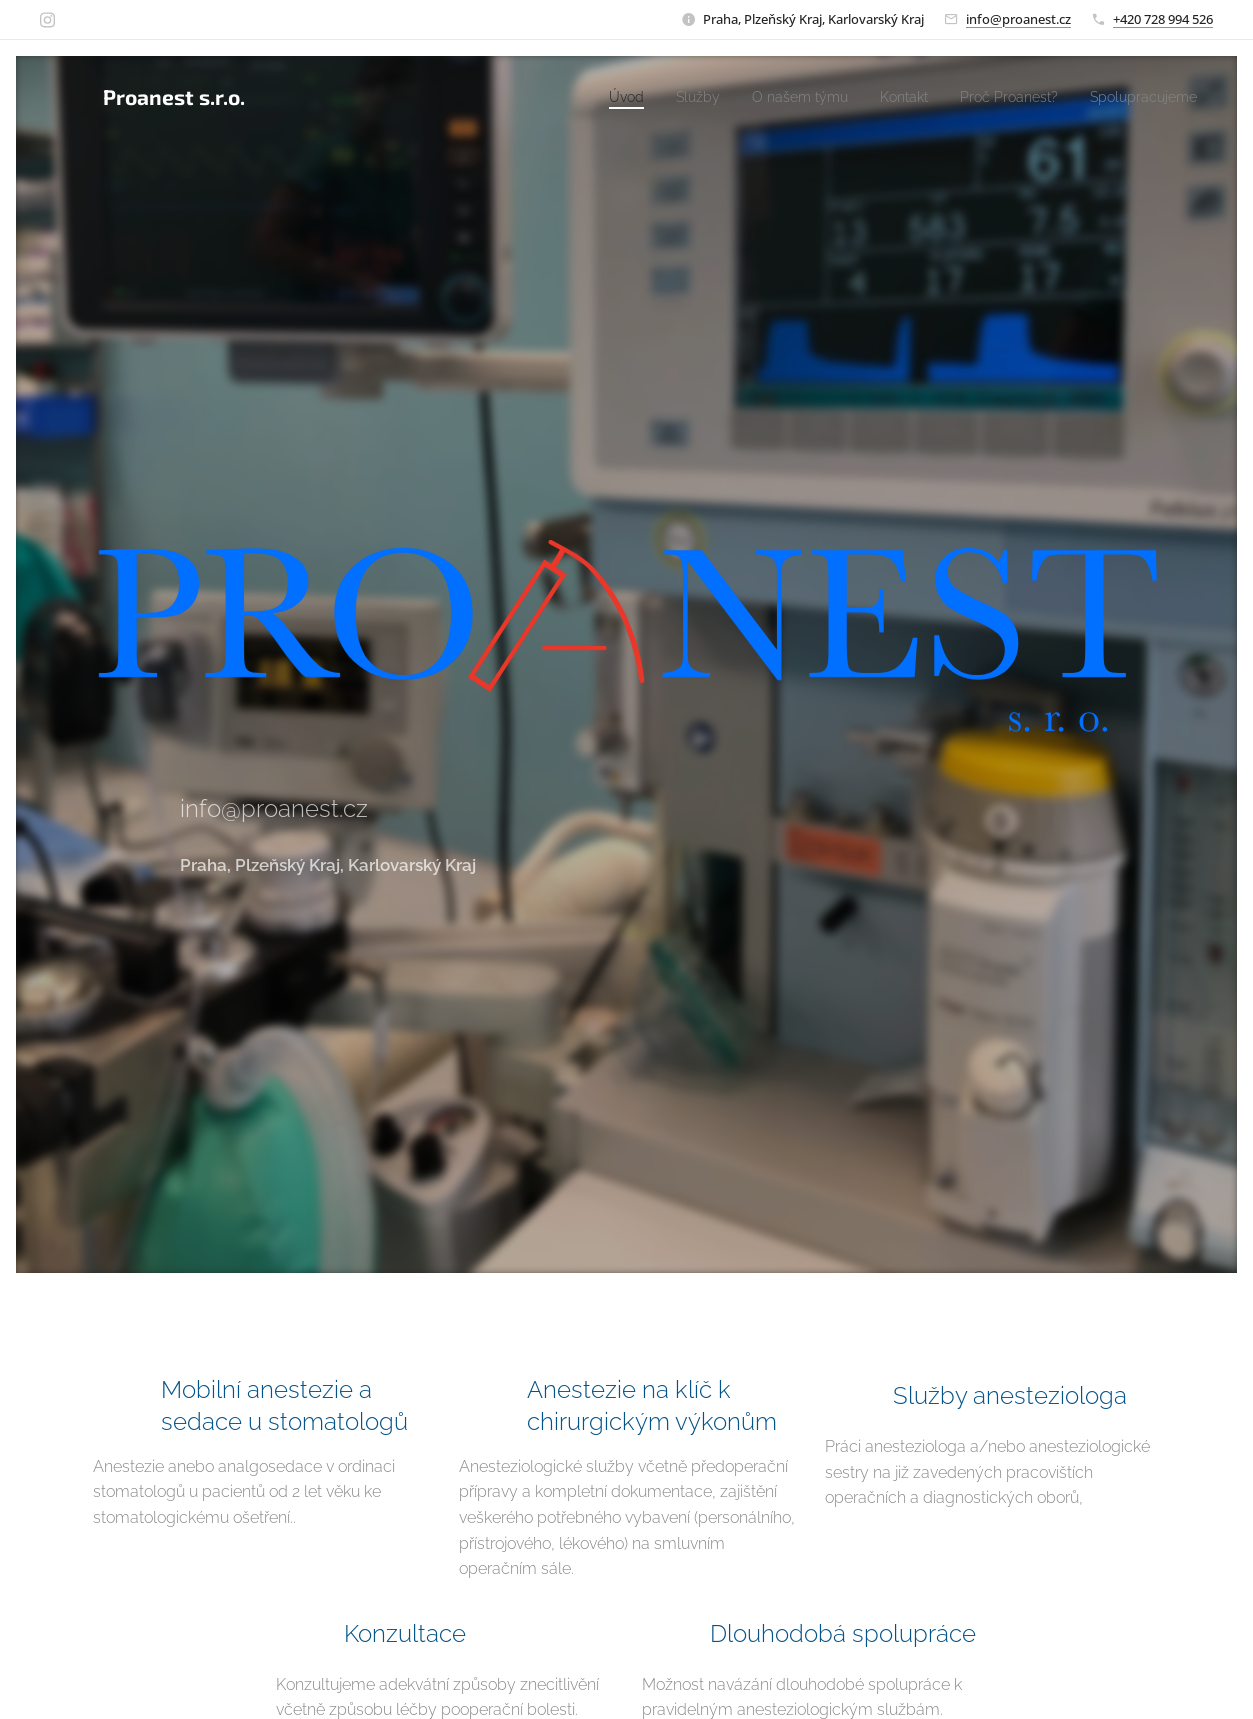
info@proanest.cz (1018, 19)
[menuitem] (579, 97)
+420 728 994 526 (1163, 19)
